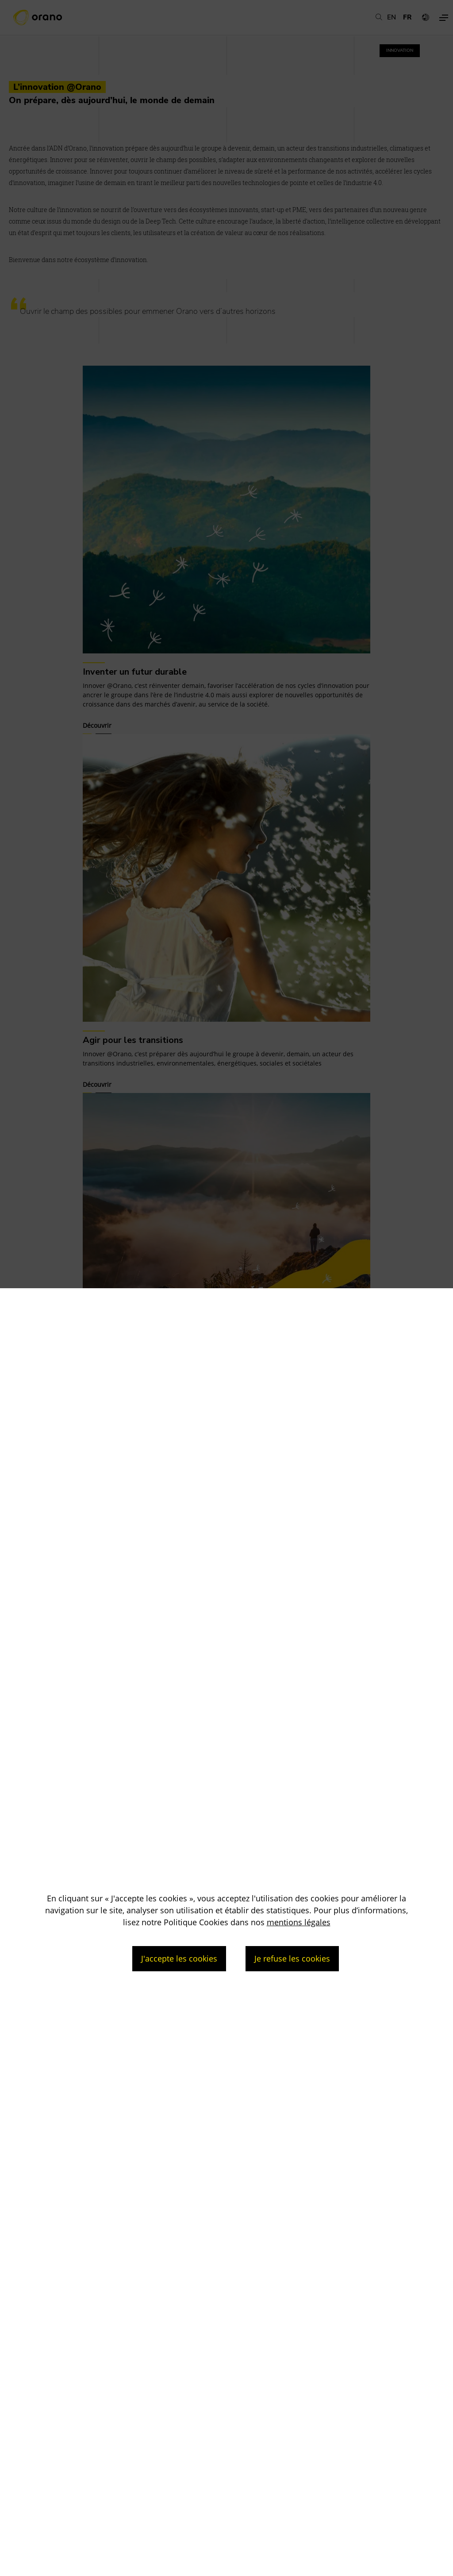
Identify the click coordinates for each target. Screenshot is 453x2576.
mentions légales (298, 1922)
